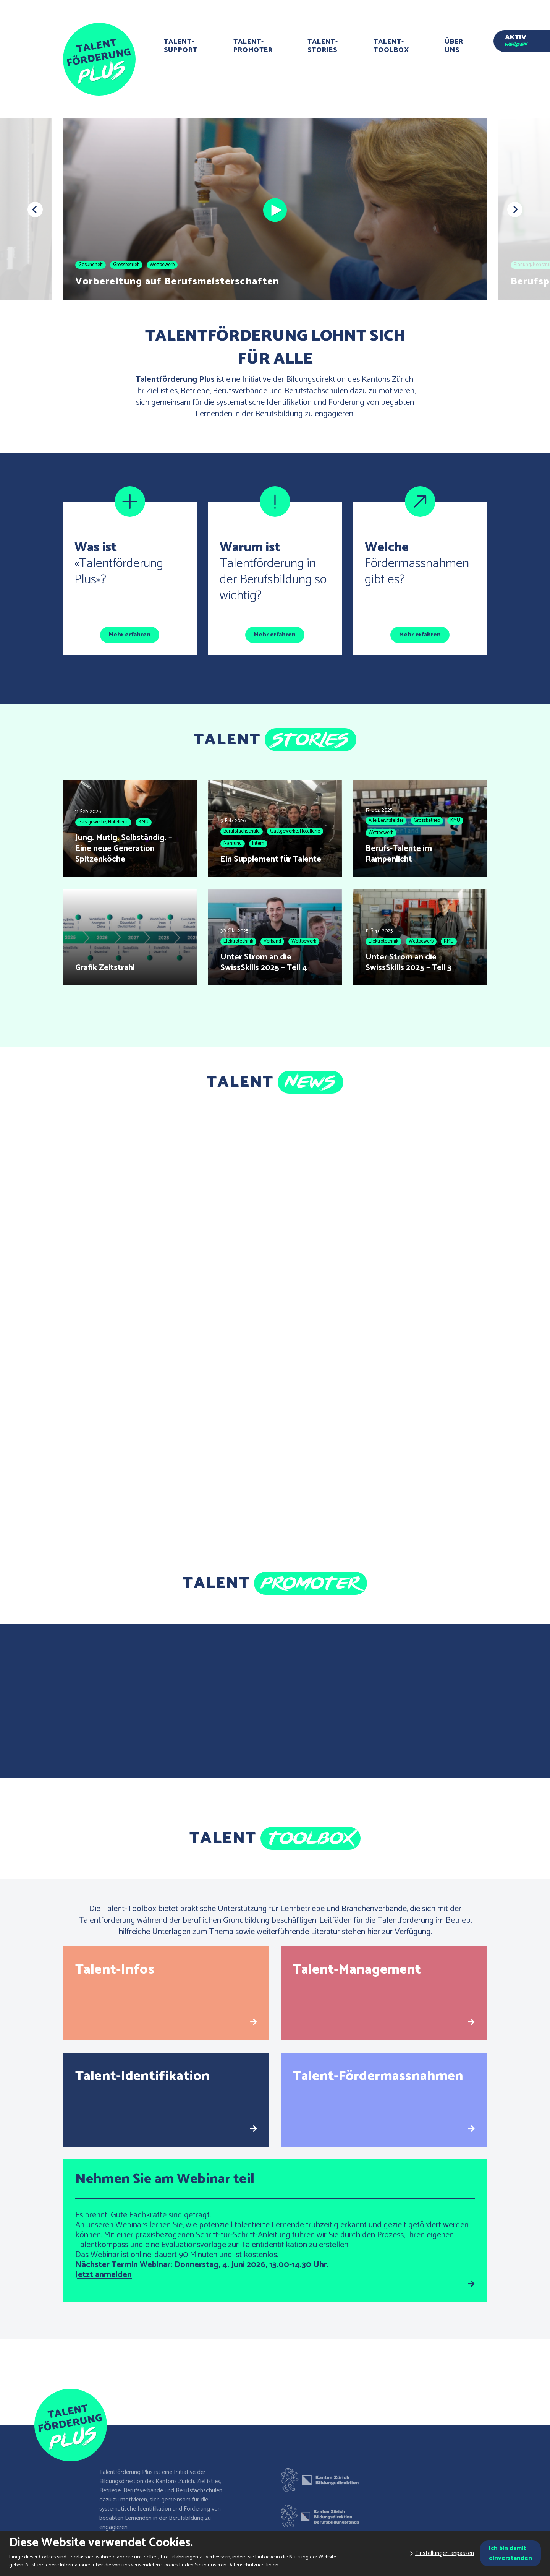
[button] (35, 209)
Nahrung (232, 843)
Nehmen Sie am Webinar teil (164, 2179)
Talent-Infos (114, 1969)
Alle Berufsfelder (386, 820)
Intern (258, 843)
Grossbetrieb (126, 265)
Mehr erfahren (129, 635)
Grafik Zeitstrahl (105, 968)
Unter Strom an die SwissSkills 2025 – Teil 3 (408, 962)
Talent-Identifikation (142, 2076)
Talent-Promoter (253, 45)
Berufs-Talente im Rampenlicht (399, 854)
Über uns (454, 45)
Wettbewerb (162, 265)
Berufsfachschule (241, 831)
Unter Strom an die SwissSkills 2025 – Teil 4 (263, 962)
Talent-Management (357, 1969)
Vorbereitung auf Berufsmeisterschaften (177, 281)
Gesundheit (90, 265)
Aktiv (516, 39)
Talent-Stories (322, 45)
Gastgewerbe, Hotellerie (103, 822)
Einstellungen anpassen (444, 2553)
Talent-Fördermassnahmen (378, 2076)
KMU (144, 822)
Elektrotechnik (238, 941)
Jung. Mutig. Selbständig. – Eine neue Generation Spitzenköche (123, 848)
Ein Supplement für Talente (270, 859)
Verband (272, 941)
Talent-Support (180, 45)
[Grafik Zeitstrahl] (130, 937)
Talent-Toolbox (391, 45)
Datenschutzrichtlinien (253, 2565)
